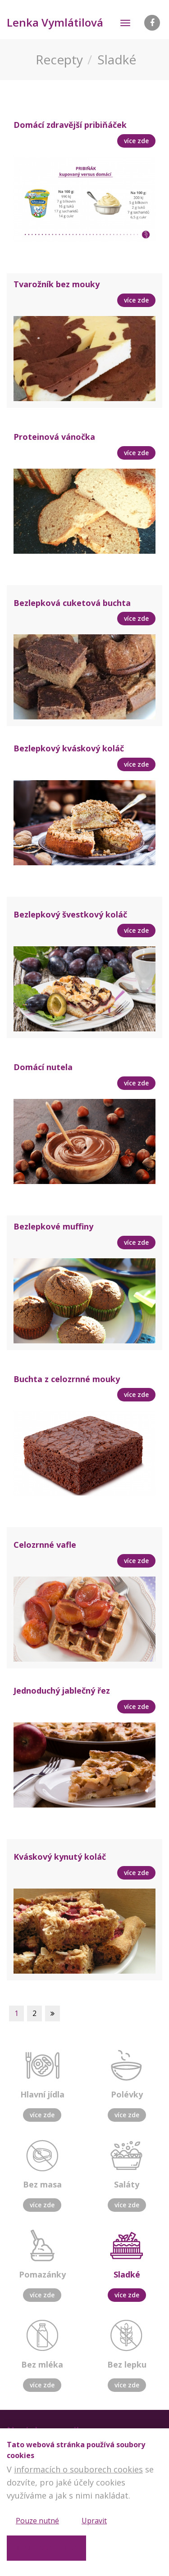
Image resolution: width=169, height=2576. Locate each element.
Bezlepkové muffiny (53, 1226)
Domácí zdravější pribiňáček (70, 124)
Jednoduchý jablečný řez (62, 1690)
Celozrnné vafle (45, 1544)
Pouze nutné (37, 2521)
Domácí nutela (43, 1067)
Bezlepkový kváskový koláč (69, 748)
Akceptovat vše (41, 2548)
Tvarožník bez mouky (57, 284)
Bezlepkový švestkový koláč (70, 914)
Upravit (94, 2521)
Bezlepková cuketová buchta (72, 602)
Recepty (59, 59)
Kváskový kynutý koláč (60, 1856)
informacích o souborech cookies (78, 2469)
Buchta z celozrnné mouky (67, 1379)
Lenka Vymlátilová (55, 22)
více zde (42, 2115)
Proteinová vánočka (54, 436)
